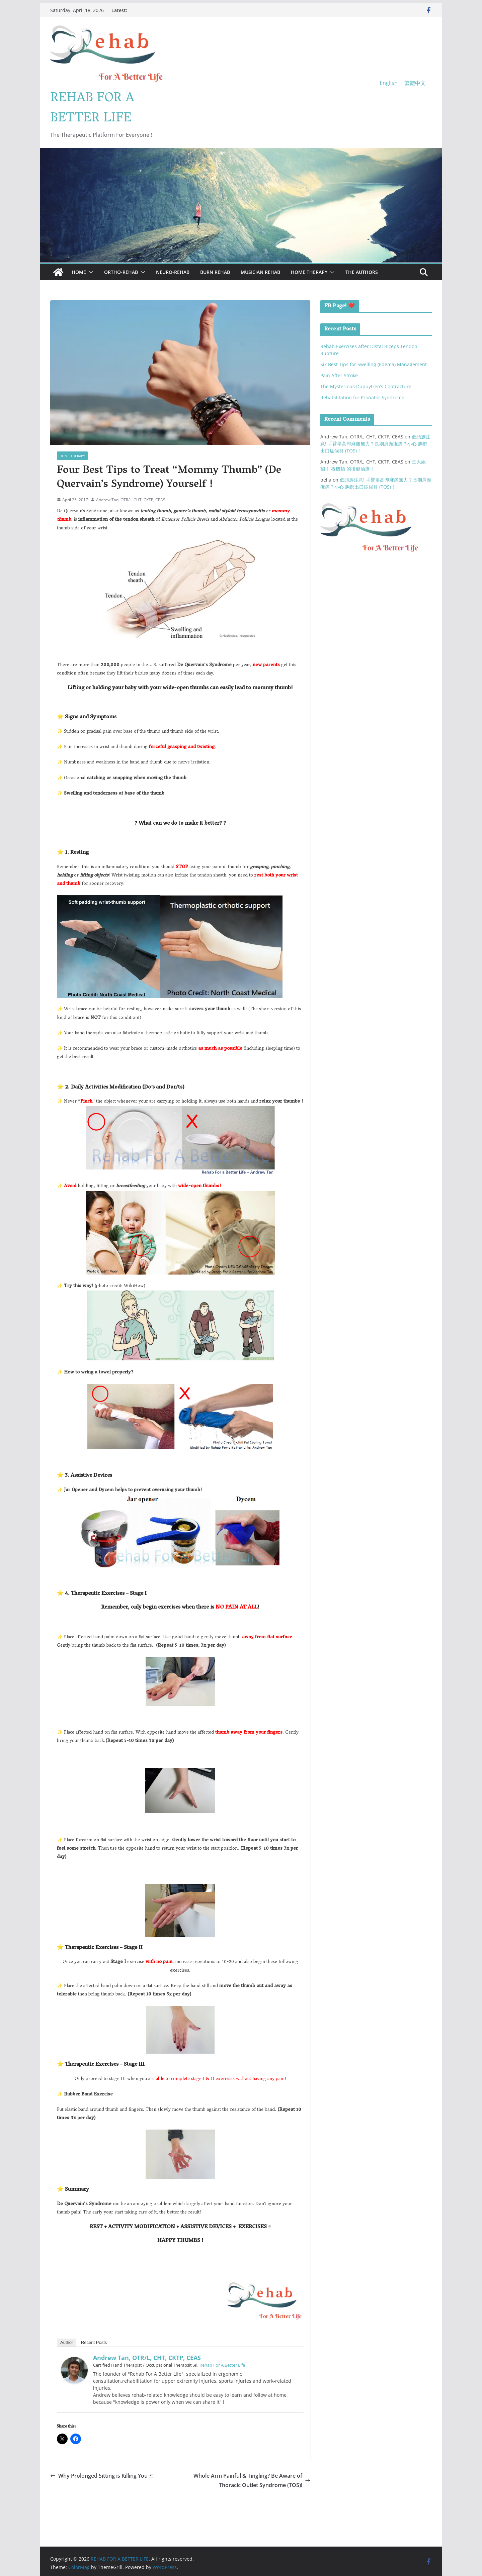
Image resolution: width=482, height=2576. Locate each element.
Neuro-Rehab (172, 272)
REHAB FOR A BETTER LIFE (92, 108)
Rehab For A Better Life (222, 2365)
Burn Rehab (215, 272)
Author (66, 2342)
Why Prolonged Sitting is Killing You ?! (101, 2475)
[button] (89, 272)
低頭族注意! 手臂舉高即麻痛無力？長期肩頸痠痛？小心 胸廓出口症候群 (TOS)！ (375, 443)
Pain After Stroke (339, 375)
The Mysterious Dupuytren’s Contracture (365, 386)
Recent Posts (94, 2342)
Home (79, 272)
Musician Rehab (260, 272)
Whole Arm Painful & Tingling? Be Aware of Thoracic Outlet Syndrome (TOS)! (251, 2480)
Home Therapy (309, 272)
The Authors (361, 272)
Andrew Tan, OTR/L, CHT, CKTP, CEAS (130, 500)
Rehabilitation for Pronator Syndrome (362, 397)
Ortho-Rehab (121, 272)
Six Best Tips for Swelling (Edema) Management (373, 364)
